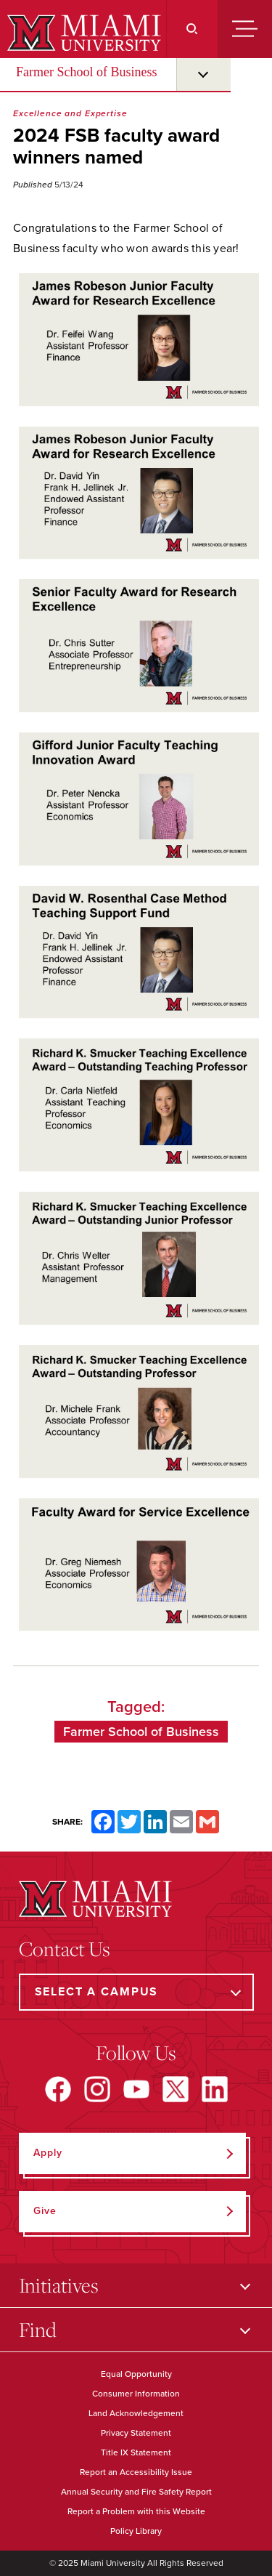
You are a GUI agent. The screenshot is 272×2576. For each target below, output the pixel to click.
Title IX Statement (136, 2452)
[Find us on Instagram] (97, 2089)
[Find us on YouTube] (136, 2089)
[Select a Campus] (136, 1992)
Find (38, 2329)
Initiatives (59, 2285)
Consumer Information (136, 2394)
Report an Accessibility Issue (136, 2472)
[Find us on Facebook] (58, 2089)
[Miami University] (82, 32)
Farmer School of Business (86, 72)
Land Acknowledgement (136, 2413)
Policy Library (136, 2531)
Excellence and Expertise (70, 113)
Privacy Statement (136, 2433)
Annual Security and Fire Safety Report (136, 2492)
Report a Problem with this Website (136, 2511)
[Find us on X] (175, 2089)
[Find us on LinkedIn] (214, 2089)
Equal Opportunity (136, 2374)
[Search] (192, 29)
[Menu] (245, 29)
